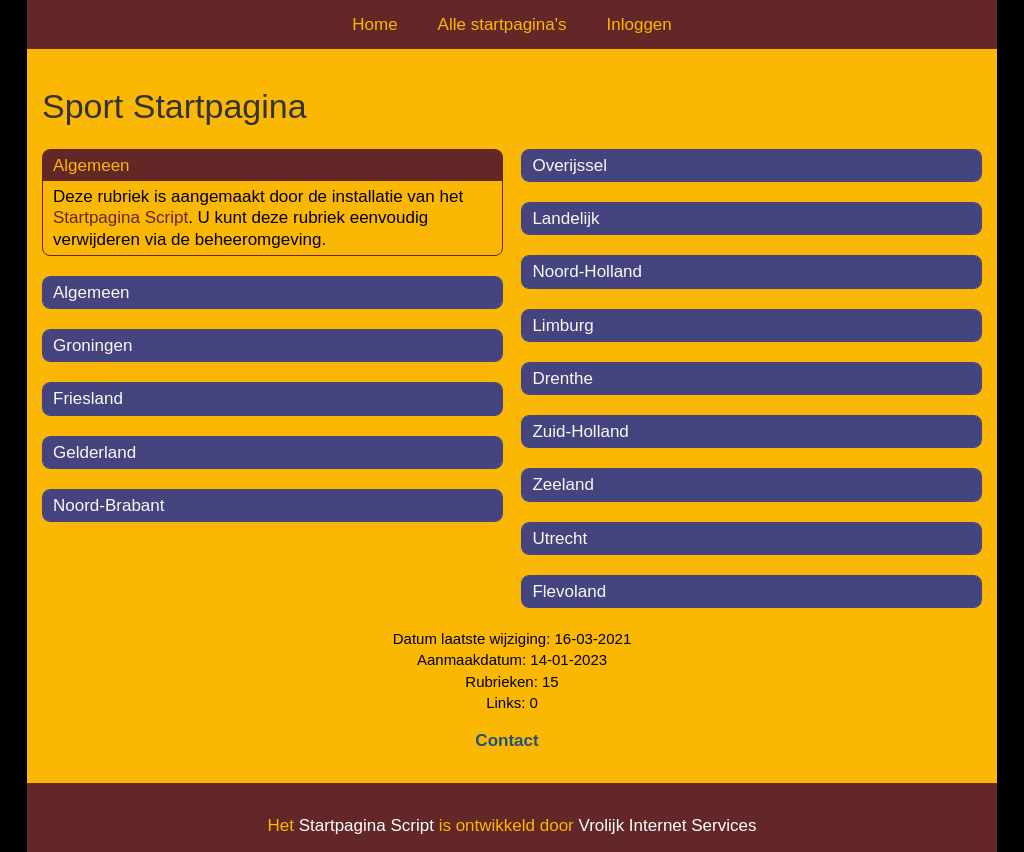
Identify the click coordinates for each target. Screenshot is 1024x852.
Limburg (562, 325)
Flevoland (569, 591)
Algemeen (91, 292)
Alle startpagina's (502, 24)
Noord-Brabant (109, 505)
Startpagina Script (120, 217)
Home (374, 24)
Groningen (92, 345)
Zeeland (562, 484)
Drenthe (562, 378)
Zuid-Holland (580, 431)
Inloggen (639, 24)
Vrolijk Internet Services (667, 825)
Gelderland (94, 452)
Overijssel (569, 165)
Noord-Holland (587, 271)
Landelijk (565, 218)
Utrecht (559, 538)
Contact (506, 740)
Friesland (88, 398)
